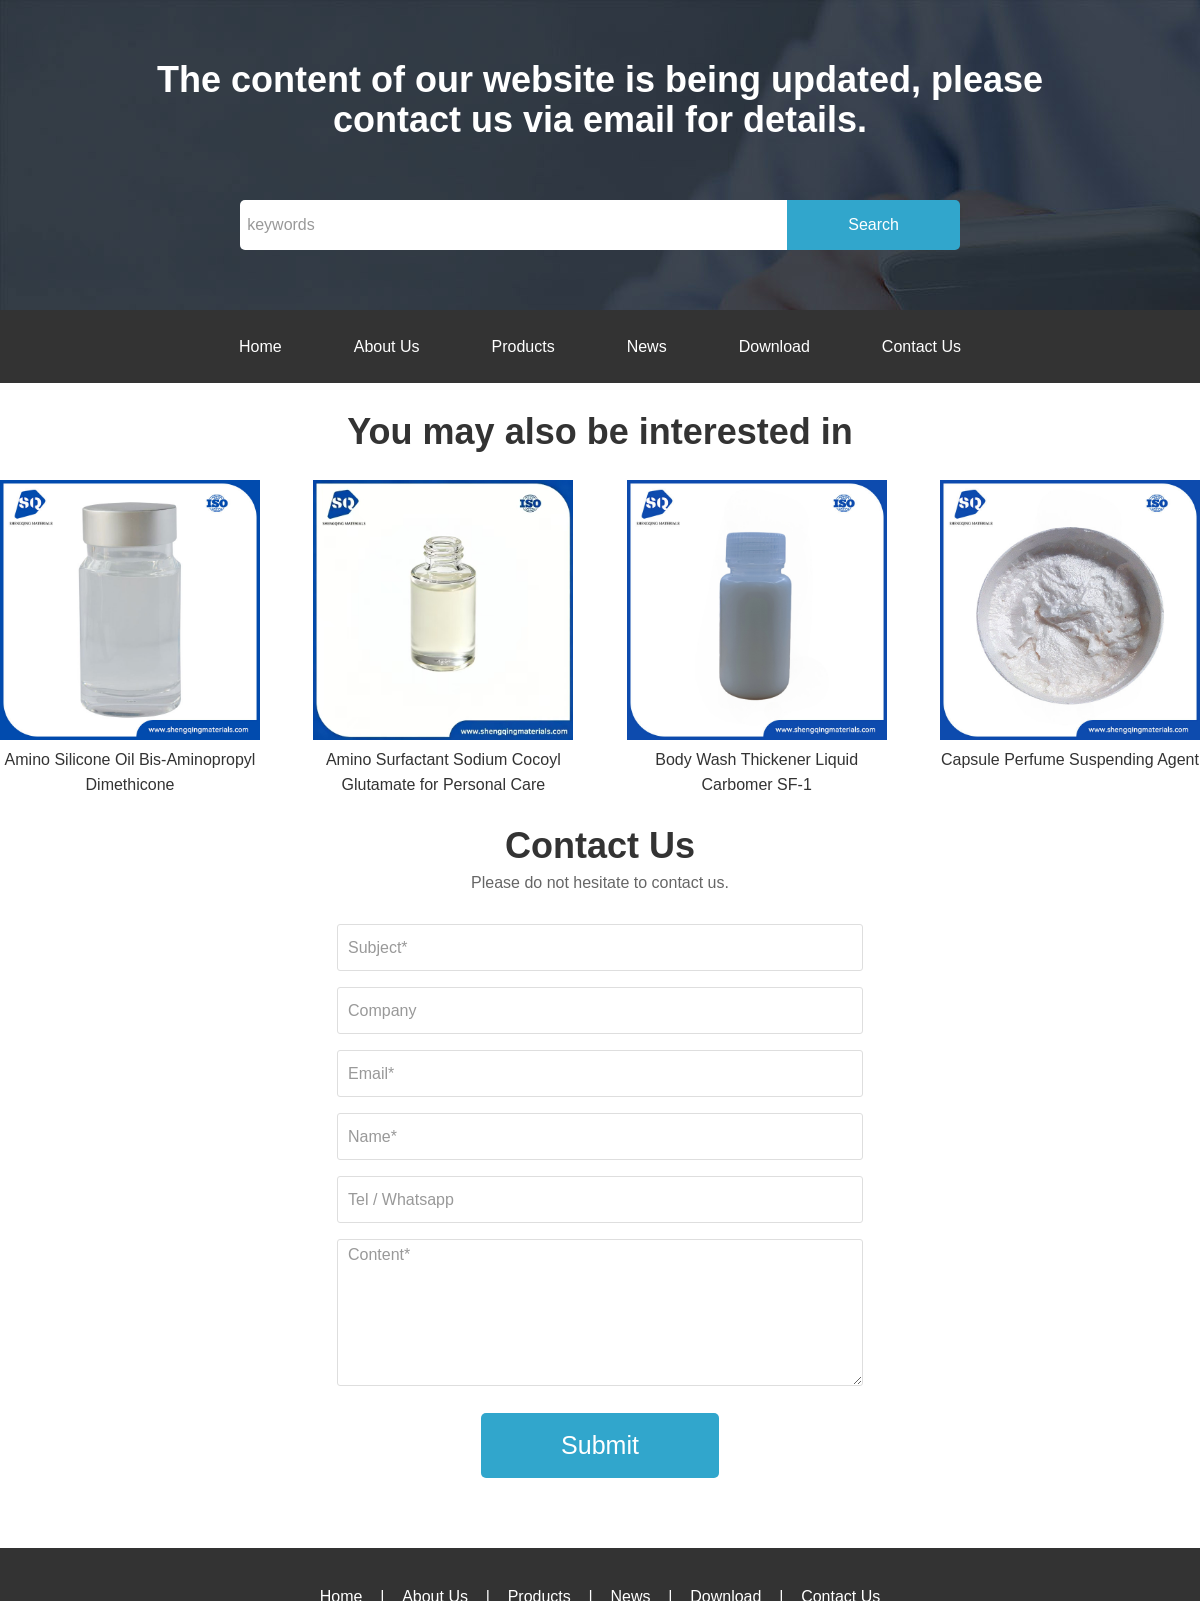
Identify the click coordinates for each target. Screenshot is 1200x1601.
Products (523, 346)
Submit (600, 1445)
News (647, 346)
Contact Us (921, 346)
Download (774, 346)
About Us (387, 346)
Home (260, 346)
